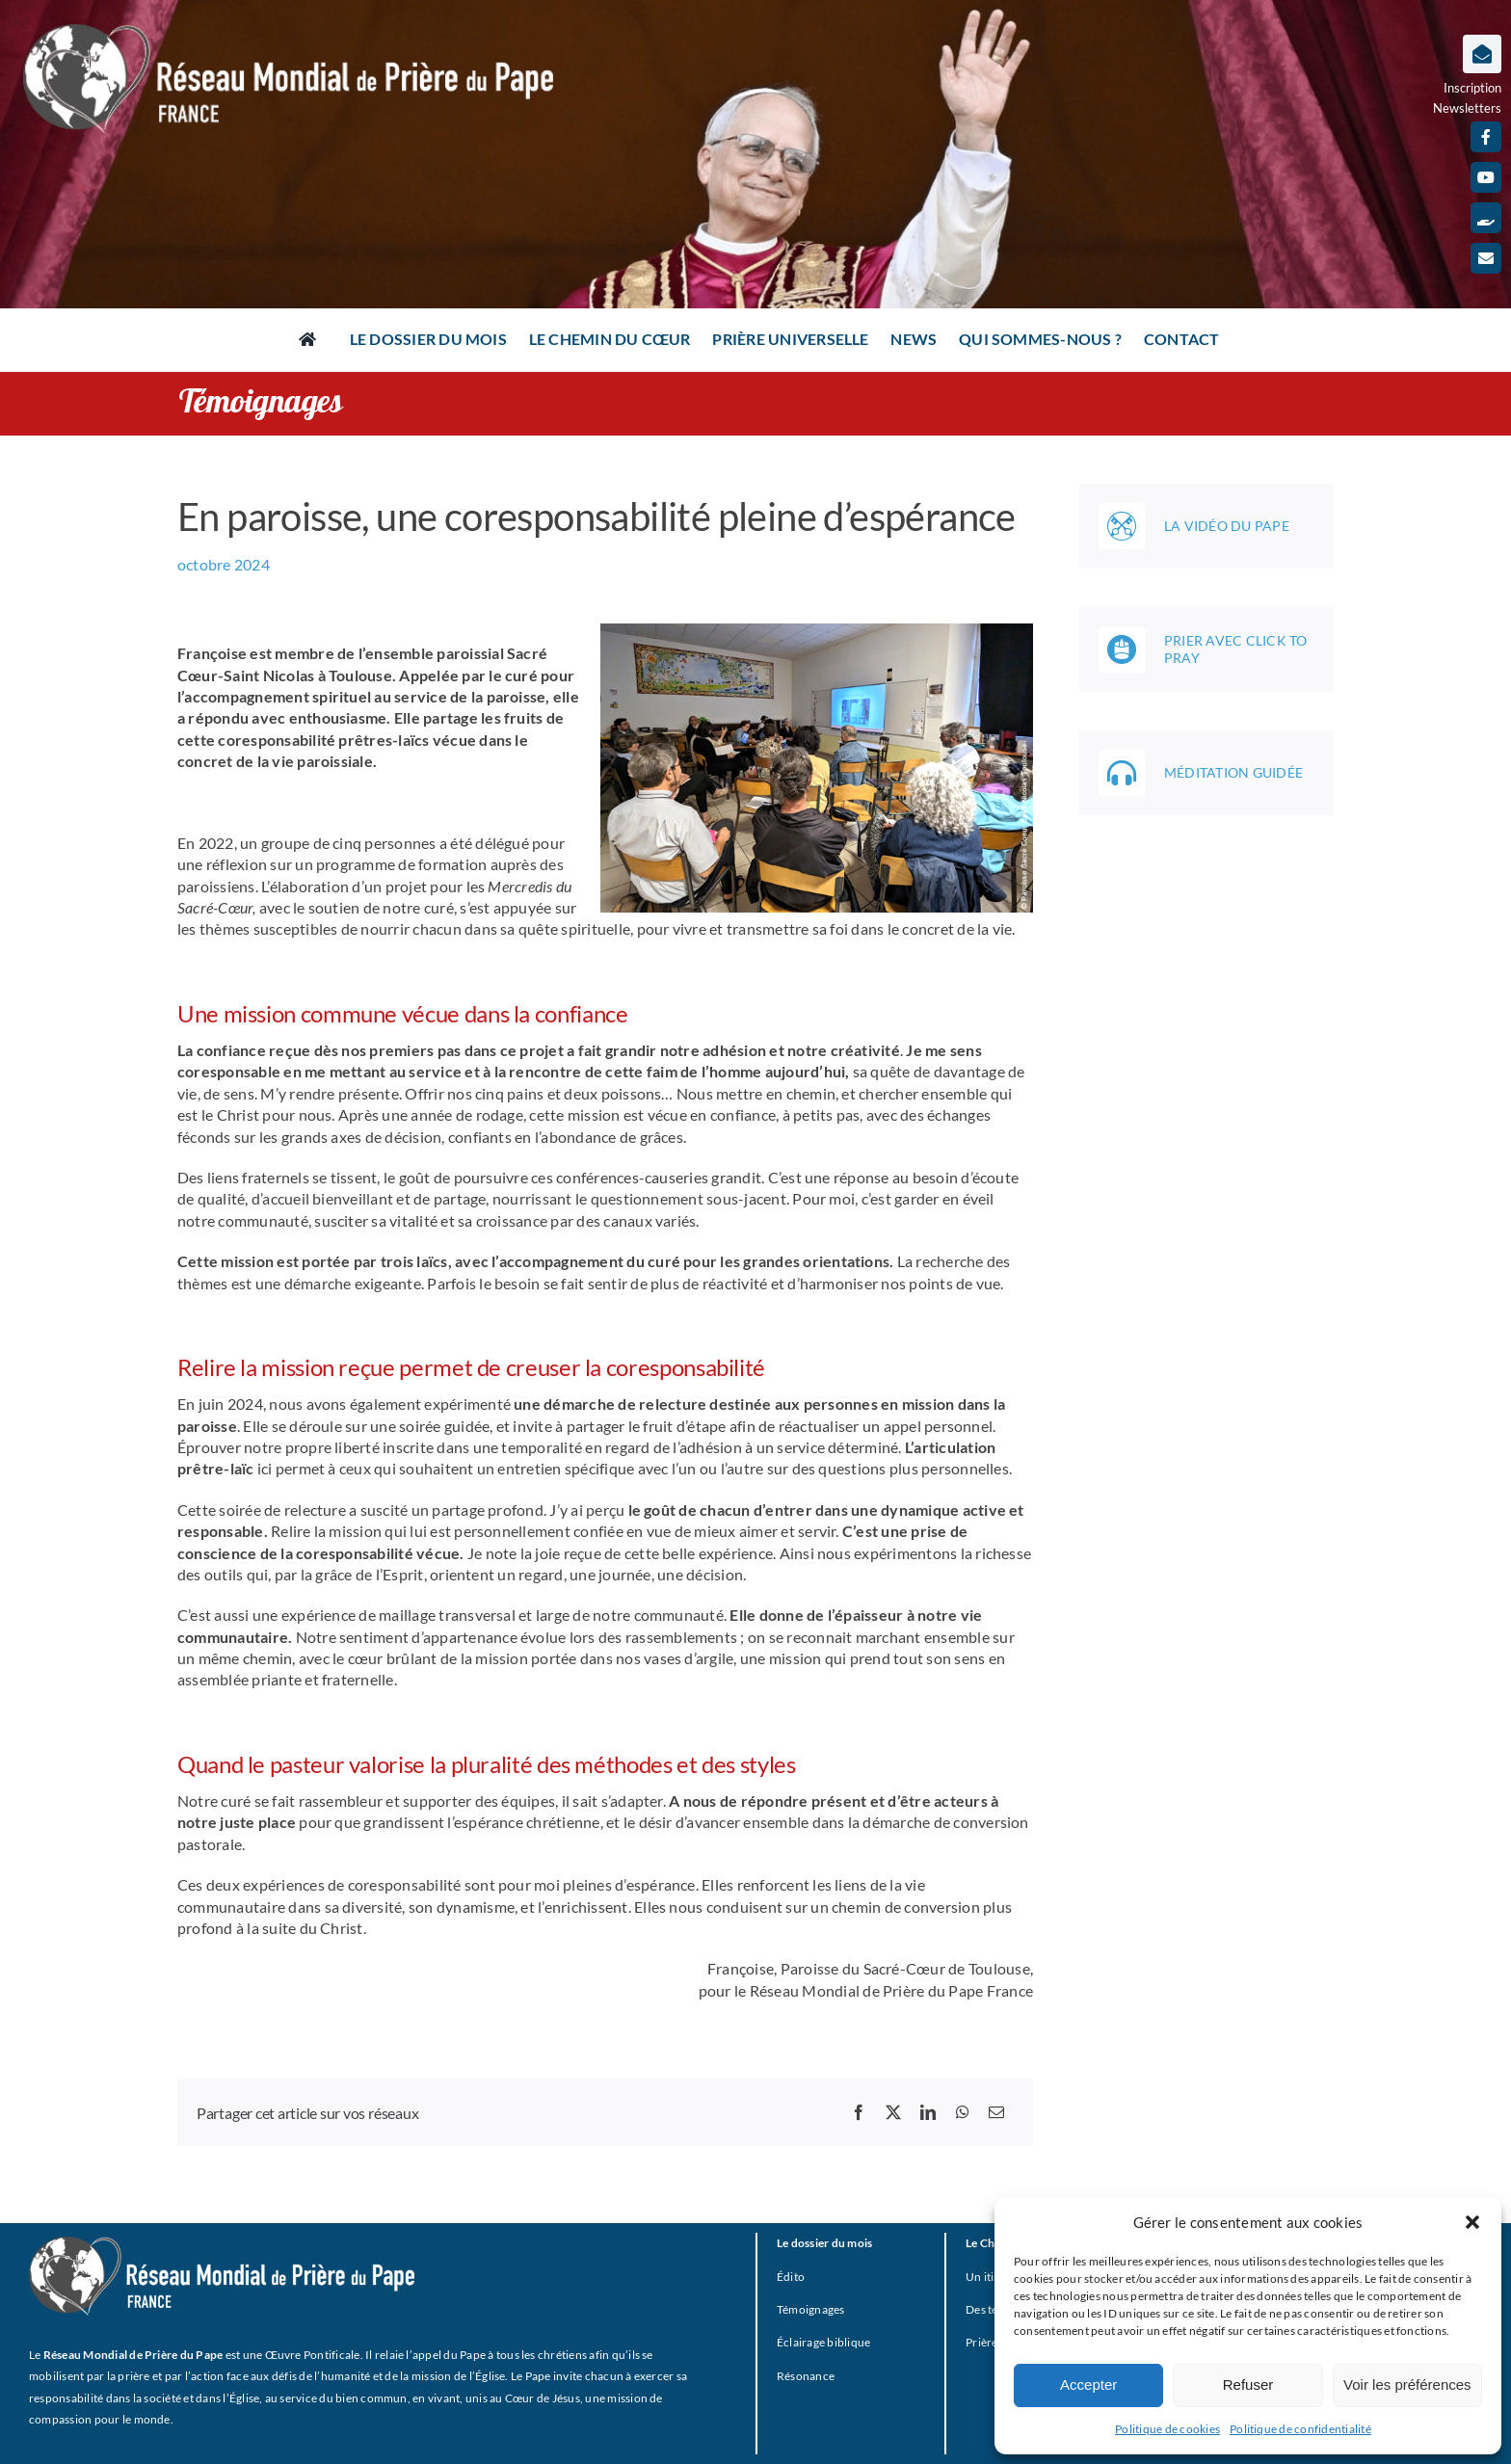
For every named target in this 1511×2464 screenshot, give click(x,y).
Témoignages (811, 2309)
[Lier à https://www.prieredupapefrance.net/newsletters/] (1482, 54)
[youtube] (1486, 177)
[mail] (1486, 258)
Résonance (806, 2376)
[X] (893, 2112)
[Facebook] (858, 2112)
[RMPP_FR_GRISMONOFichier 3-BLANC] (221, 2244)
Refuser (1248, 2384)
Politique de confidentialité (1300, 2429)
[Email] (996, 2112)
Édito (791, 2276)
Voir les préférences (1407, 2384)
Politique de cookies (1167, 2429)
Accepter (1088, 2384)
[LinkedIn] (928, 2112)
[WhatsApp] (962, 2112)
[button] (1472, 2222)
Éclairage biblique (823, 2342)
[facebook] (1486, 136)
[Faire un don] (1486, 217)
